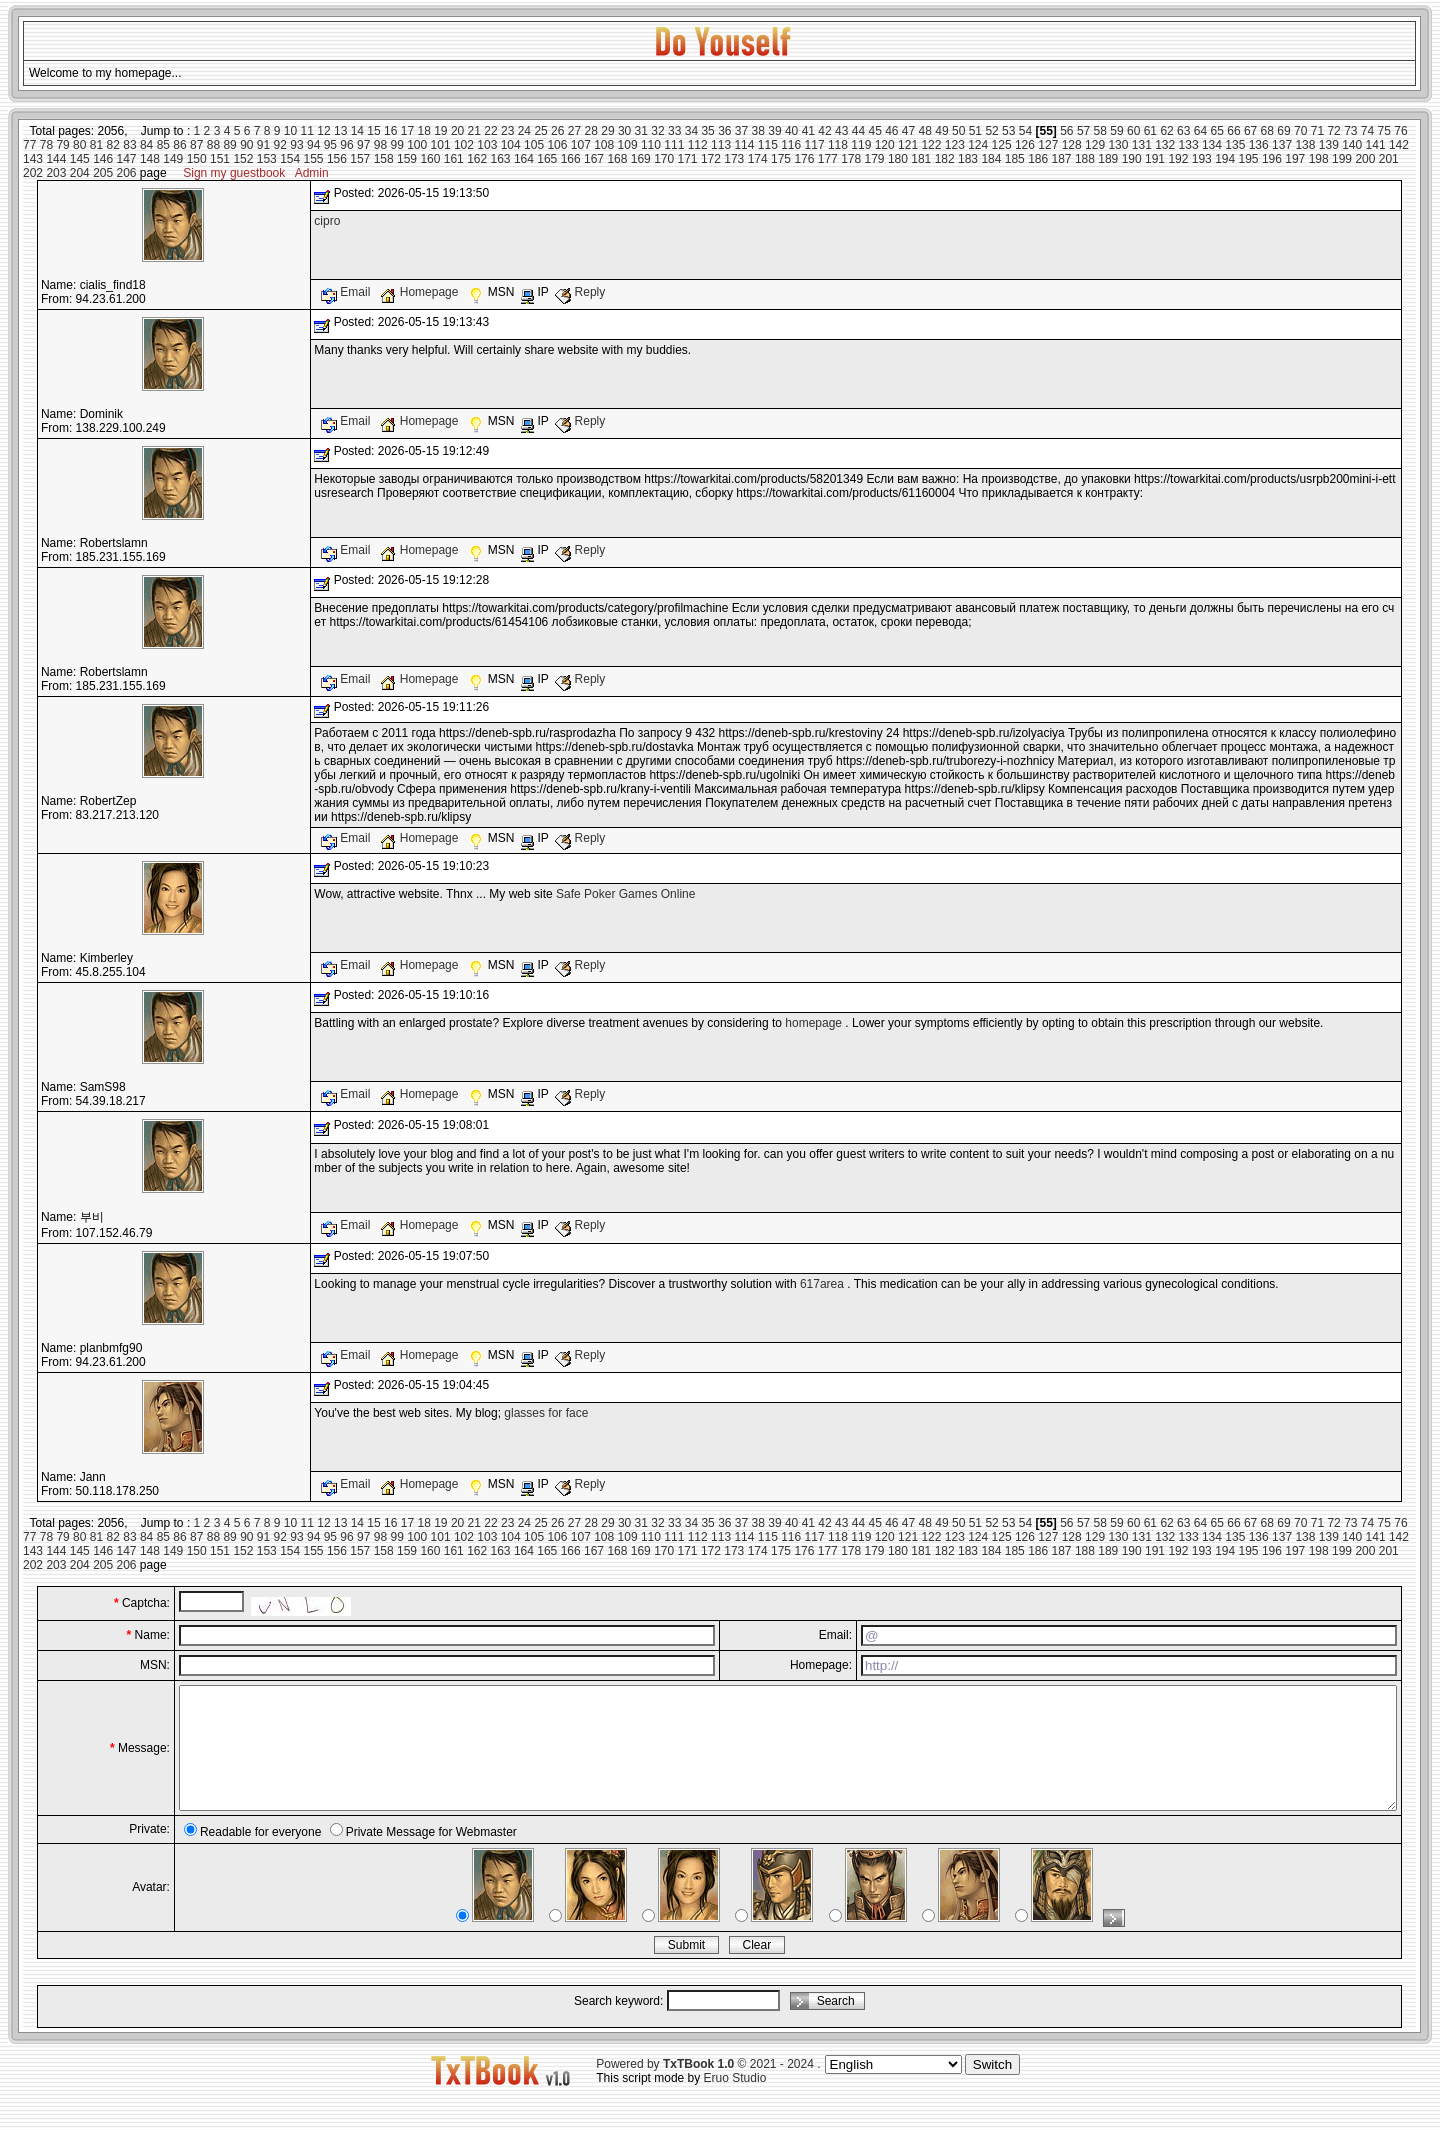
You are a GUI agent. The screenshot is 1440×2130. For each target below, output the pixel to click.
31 (641, 131)
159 (407, 159)
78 (46, 145)
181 (921, 159)
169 (641, 159)
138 (1305, 145)
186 (1038, 159)
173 (734, 159)
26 (557, 131)
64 (1200, 131)
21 (474, 131)
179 (875, 159)
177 (828, 159)
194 (1225, 159)
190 (1132, 159)
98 (380, 145)
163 (501, 159)
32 (657, 131)
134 (1212, 145)
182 (945, 159)
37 (741, 131)
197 (1295, 159)
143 (33, 159)
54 (1025, 131)
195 (1249, 159)
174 (758, 159)
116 (791, 145)
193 (1202, 159)
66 (1233, 131)
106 (557, 145)
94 (313, 145)
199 (1342, 159)
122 (931, 145)
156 (337, 159)
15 (373, 131)
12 (323, 131)
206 (127, 173)
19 (440, 131)
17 (407, 131)
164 (524, 159)
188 (1085, 159)
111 (674, 145)
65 (1217, 131)
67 (1250, 131)
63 (1183, 131)
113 (721, 145)
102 (464, 145)
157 (360, 159)
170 (664, 159)
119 (861, 145)
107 (581, 145)
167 (594, 159)
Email (347, 292)
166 (571, 159)
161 (454, 159)
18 (423, 131)
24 (524, 131)
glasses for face (546, 1413)
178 (851, 159)
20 (457, 131)
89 (229, 145)
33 (674, 131)
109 (628, 145)
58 (1100, 131)
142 (1399, 145)
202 (33, 173)
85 (163, 145)
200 (1365, 159)
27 (574, 131)
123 (955, 145)
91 (263, 145)
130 (1118, 145)
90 (246, 145)
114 (744, 145)
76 (1400, 131)
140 (1352, 145)
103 (487, 145)
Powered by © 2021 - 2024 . (708, 2088)
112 (698, 145)
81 (96, 145)
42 (824, 131)
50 (958, 131)
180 (898, 159)
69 (1283, 131)
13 (340, 131)
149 (173, 159)
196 (1272, 159)
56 (1066, 131)
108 (604, 145)
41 (808, 131)
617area (822, 1284)
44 (858, 131)
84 (146, 145)
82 (113, 145)
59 (1116, 131)
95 (330, 145)
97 (363, 145)
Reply (580, 292)
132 (1165, 145)
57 (1083, 131)
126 (1025, 145)
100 (417, 145)
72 (1333, 131)
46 (891, 131)
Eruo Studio (735, 2102)
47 (908, 131)
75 (1384, 131)
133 (1189, 145)
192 (1178, 159)
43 (841, 131)
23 (507, 131)
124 (978, 145)
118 (838, 145)
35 (707, 131)
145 (80, 159)
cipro (327, 221)
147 (127, 159)
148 (150, 159)
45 (874, 131)
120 (885, 145)
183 (968, 159)
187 (1062, 159)
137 (1282, 145)
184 (991, 159)
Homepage (420, 292)
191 (1155, 159)
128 (1072, 145)
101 (441, 145)
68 (1267, 131)
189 (1108, 159)
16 (390, 131)
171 (688, 159)
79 (62, 145)
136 (1259, 145)
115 (768, 145)
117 (815, 145)
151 (220, 159)
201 (1389, 159)
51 (975, 131)
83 (129, 145)
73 (1350, 131)
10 (290, 131)
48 (925, 131)
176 (804, 159)
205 (103, 173)
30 (624, 131)
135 (1235, 145)
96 (346, 145)
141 (1376, 145)
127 (1048, 145)
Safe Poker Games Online (625, 894)
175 (781, 159)
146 (103, 159)
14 (357, 131)
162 (477, 159)
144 (56, 159)
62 (1166, 131)
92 (280, 145)
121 (908, 145)
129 (1095, 145)
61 (1150, 131)
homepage (813, 1023)
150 (197, 159)
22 (490, 131)
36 (724, 131)
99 (396, 145)
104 (511, 145)
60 (1133, 131)
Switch (992, 2088)
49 (941, 131)
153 (267, 159)
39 (774, 131)
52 (991, 131)
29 (607, 131)
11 (307, 131)
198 (1319, 159)
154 (290, 159)
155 (314, 159)
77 (29, 145)
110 (651, 145)
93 (296, 145)
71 (1317, 131)
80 (79, 145)
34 (691, 131)
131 (1142, 145)
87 (196, 145)
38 (758, 131)
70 (1300, 131)
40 (791, 131)
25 (540, 131)
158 (384, 159)
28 (591, 131)
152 (243, 159)
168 (617, 159)
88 (213, 145)
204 (80, 173)
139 (1329, 145)
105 (534, 145)
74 (1367, 131)
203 (56, 173)
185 (1015, 159)
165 (547, 159)
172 (711, 159)
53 (1008, 131)
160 (430, 159)
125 (1002, 145)
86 (179, 145)
